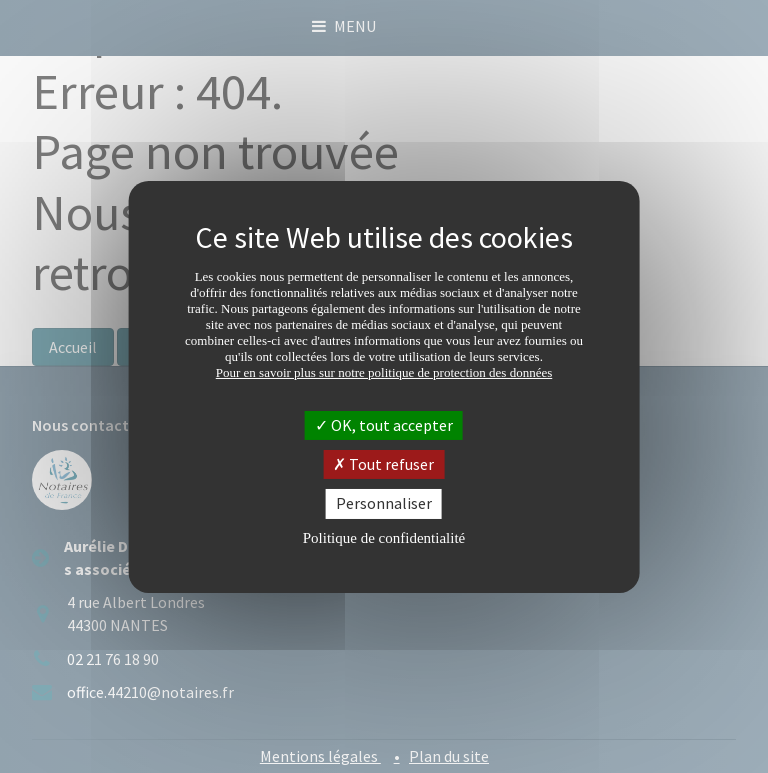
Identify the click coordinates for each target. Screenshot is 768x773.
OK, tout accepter (384, 425)
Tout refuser (383, 464)
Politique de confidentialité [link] (384, 538)
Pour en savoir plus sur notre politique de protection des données (384, 372)
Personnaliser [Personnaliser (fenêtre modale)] (384, 503)
